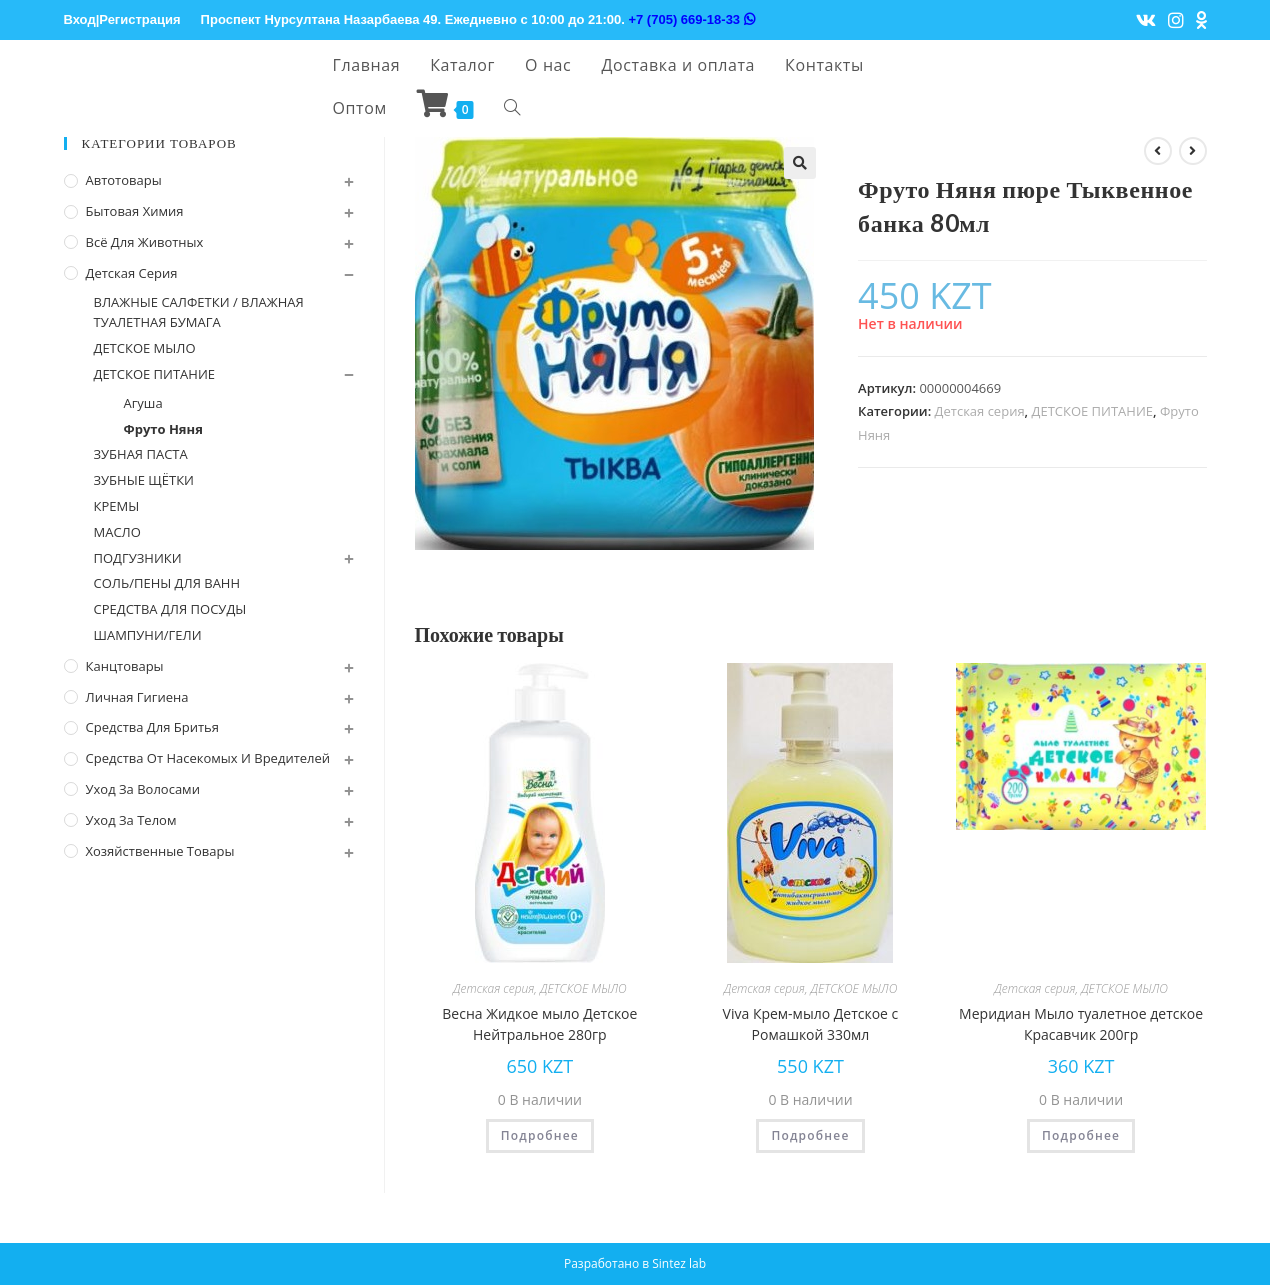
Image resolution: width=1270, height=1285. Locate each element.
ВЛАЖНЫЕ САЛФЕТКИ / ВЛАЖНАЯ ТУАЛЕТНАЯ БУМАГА (199, 312)
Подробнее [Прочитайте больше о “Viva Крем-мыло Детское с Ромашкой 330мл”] (810, 1135)
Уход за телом (131, 820)
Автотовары (124, 180)
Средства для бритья (152, 727)
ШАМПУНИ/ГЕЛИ (148, 635)
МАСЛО (117, 532)
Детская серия (980, 411)
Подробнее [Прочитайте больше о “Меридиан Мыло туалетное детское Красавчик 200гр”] (1081, 1135)
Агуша (143, 403)
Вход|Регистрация (122, 19)
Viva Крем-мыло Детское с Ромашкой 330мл (811, 1024)
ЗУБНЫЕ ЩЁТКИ (144, 480)
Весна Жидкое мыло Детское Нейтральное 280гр (539, 1024)
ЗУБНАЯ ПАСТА (141, 454)
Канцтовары (125, 666)
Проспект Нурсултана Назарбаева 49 (319, 19)
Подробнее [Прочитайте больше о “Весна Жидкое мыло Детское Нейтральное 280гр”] (540, 1135)
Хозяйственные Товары (160, 851)
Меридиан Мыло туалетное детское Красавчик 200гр (1081, 1024)
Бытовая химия (135, 211)
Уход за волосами (143, 789)
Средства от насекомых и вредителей (208, 758)
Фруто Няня (163, 429)
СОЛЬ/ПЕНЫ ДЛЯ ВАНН (167, 583)
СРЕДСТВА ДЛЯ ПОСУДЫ (170, 609)
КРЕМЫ (117, 506)
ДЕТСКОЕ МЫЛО (583, 988)
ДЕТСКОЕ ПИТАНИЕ (1093, 411)
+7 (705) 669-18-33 (691, 19)
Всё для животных (145, 242)
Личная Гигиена (137, 697)
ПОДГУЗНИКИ (138, 558)
